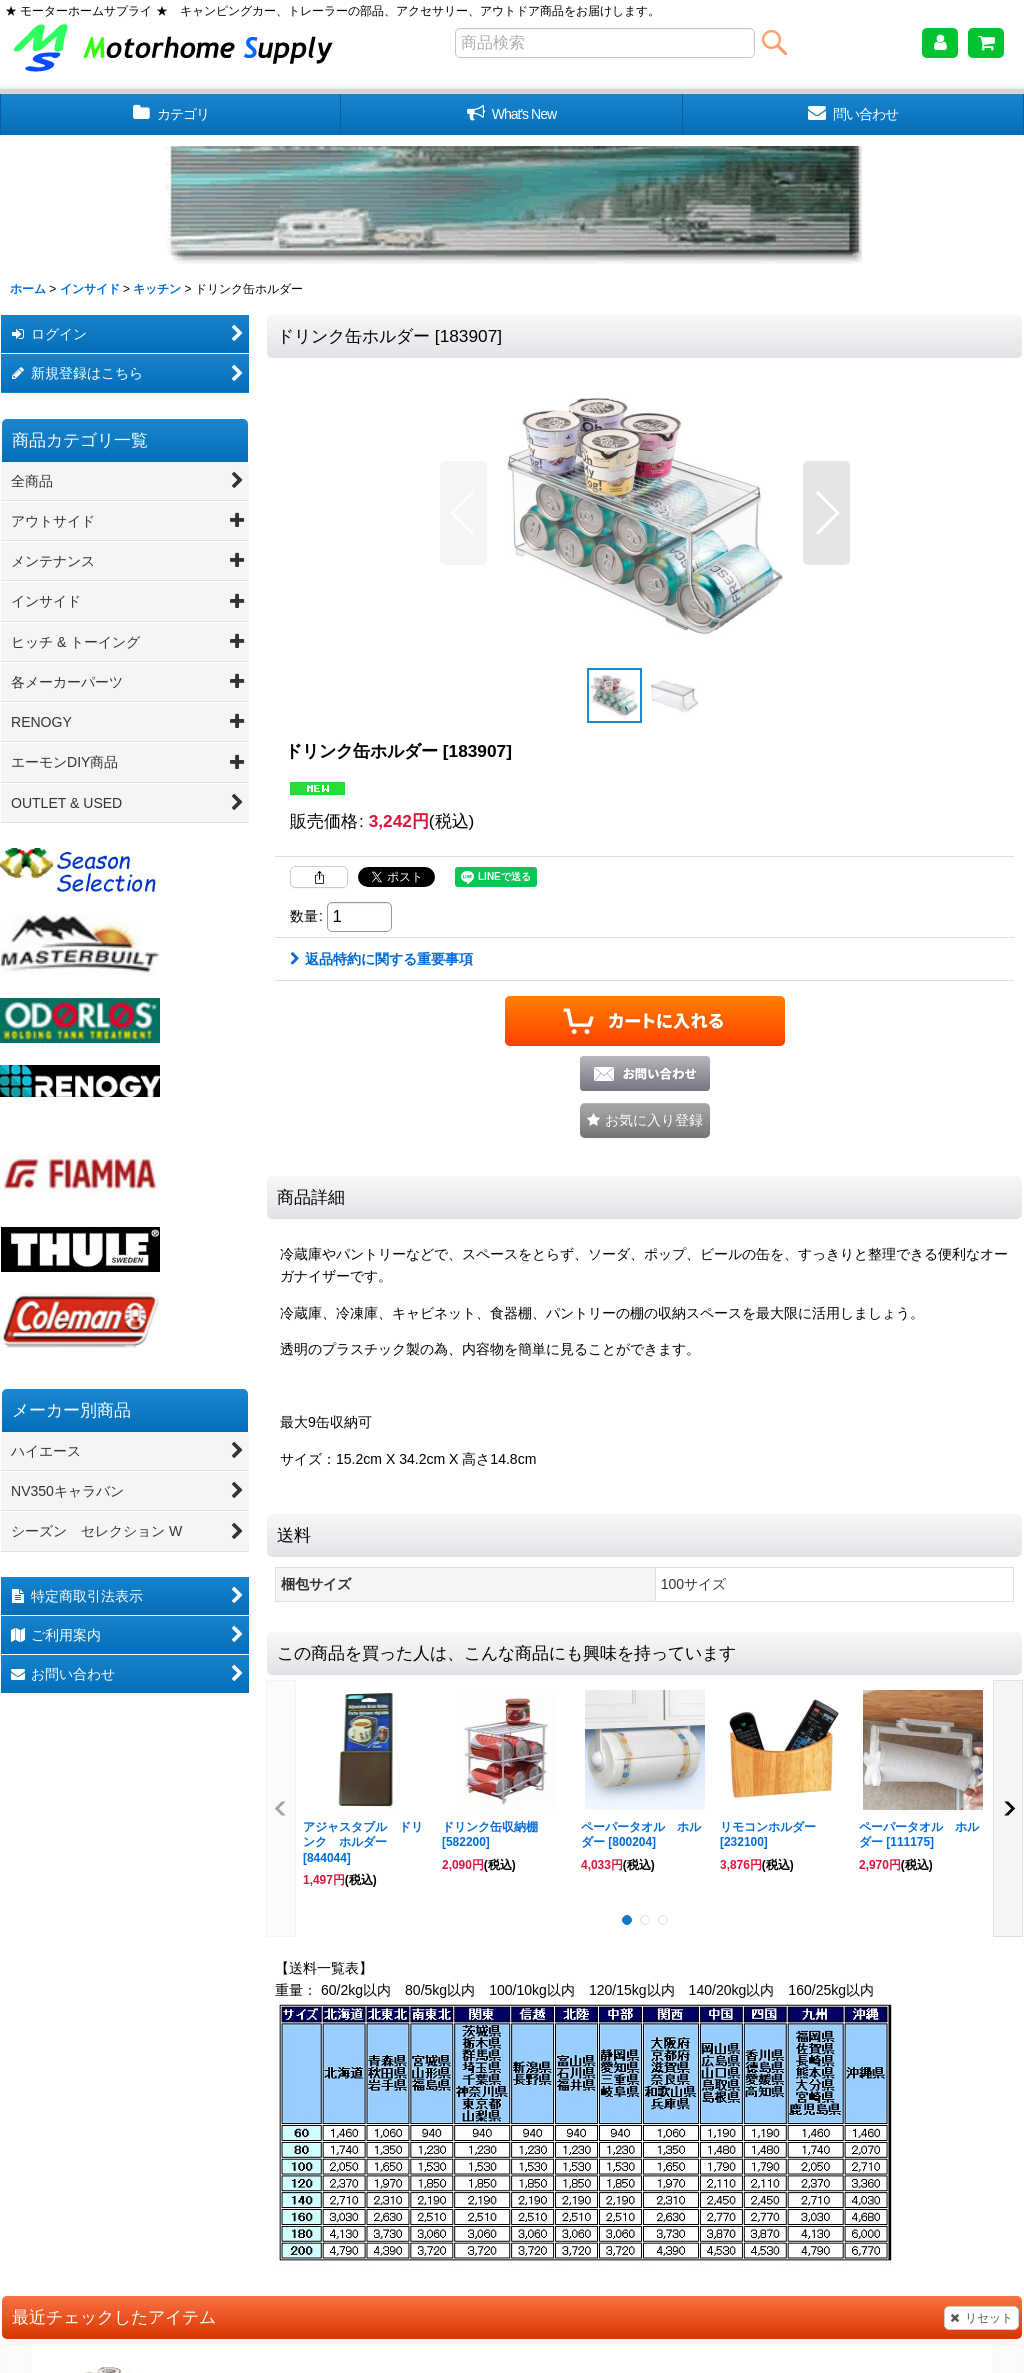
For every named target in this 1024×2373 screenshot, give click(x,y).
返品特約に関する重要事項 (381, 959)
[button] (463, 513)
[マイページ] (940, 43)
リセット (981, 2318)
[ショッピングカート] (986, 43)
